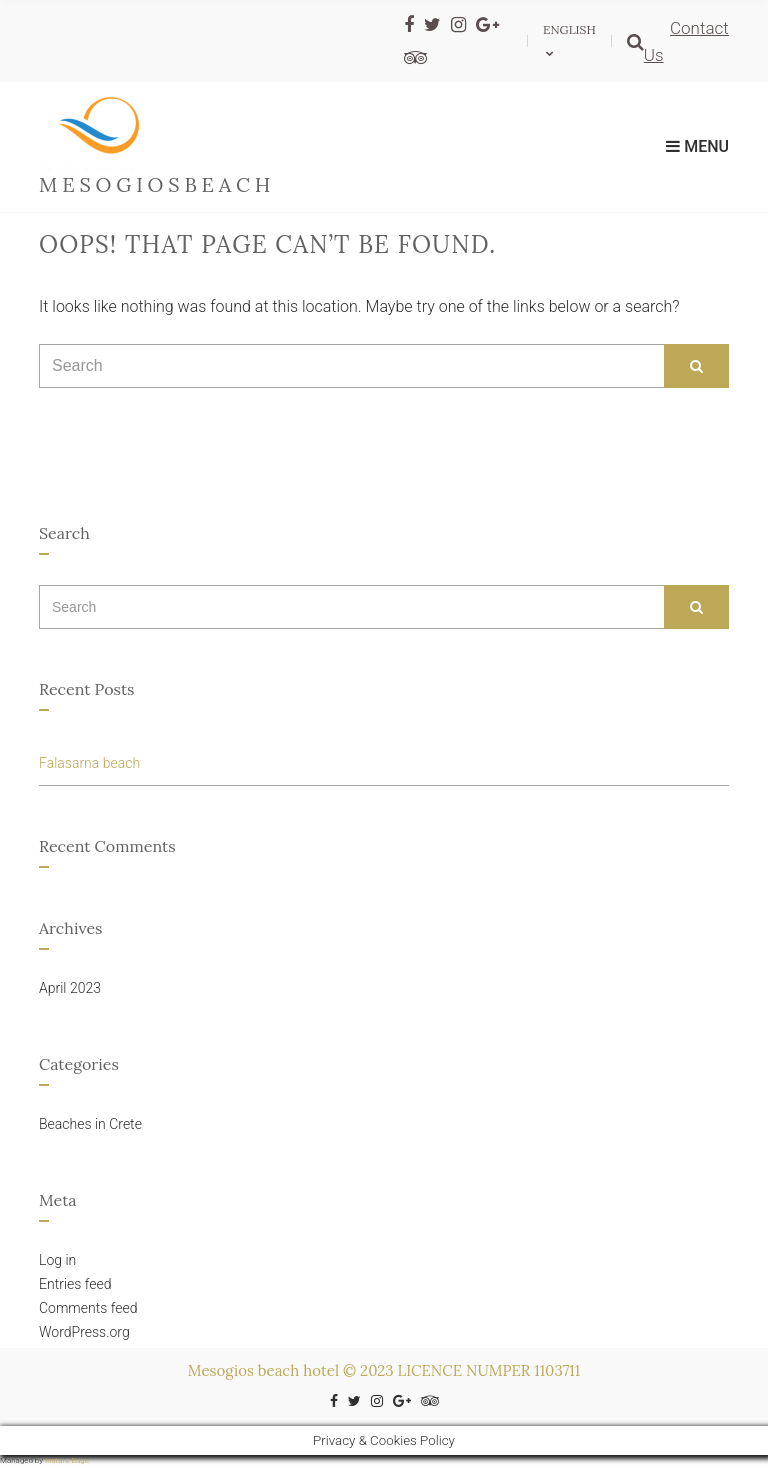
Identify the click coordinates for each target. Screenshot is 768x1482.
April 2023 (70, 988)
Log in (57, 1260)
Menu (697, 146)
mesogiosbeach (157, 184)
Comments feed (88, 1308)
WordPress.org (84, 1332)
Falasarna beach (89, 763)
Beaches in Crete (90, 1124)
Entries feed (75, 1284)
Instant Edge (67, 1460)
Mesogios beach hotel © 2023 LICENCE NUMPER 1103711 (384, 1370)
